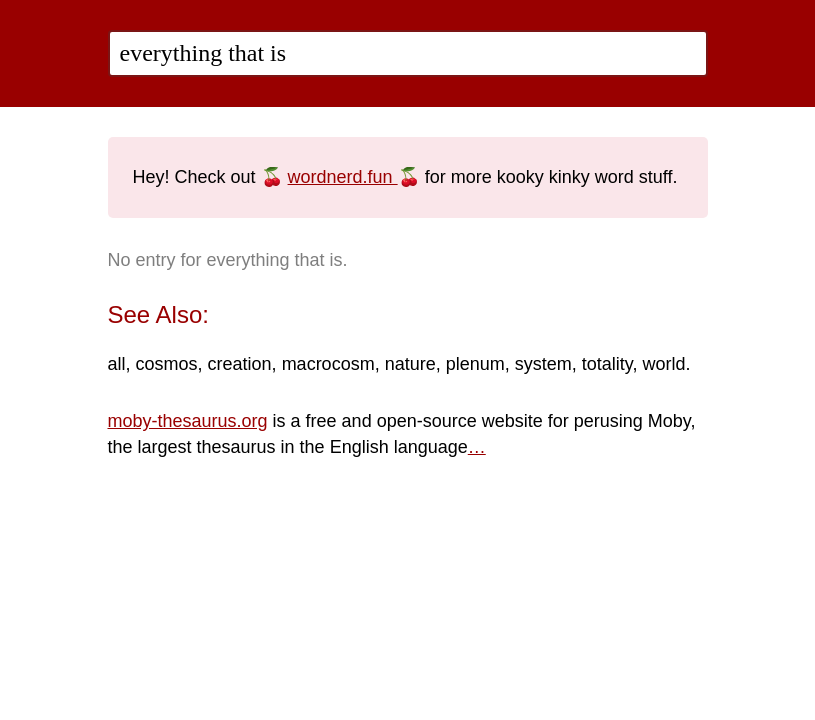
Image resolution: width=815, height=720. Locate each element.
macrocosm (328, 364)
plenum (475, 364)
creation (240, 364)
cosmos (167, 364)
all (117, 364)
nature (410, 364)
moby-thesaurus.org (188, 421)
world (664, 364)
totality (607, 364)
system (543, 364)
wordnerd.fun (343, 177)
